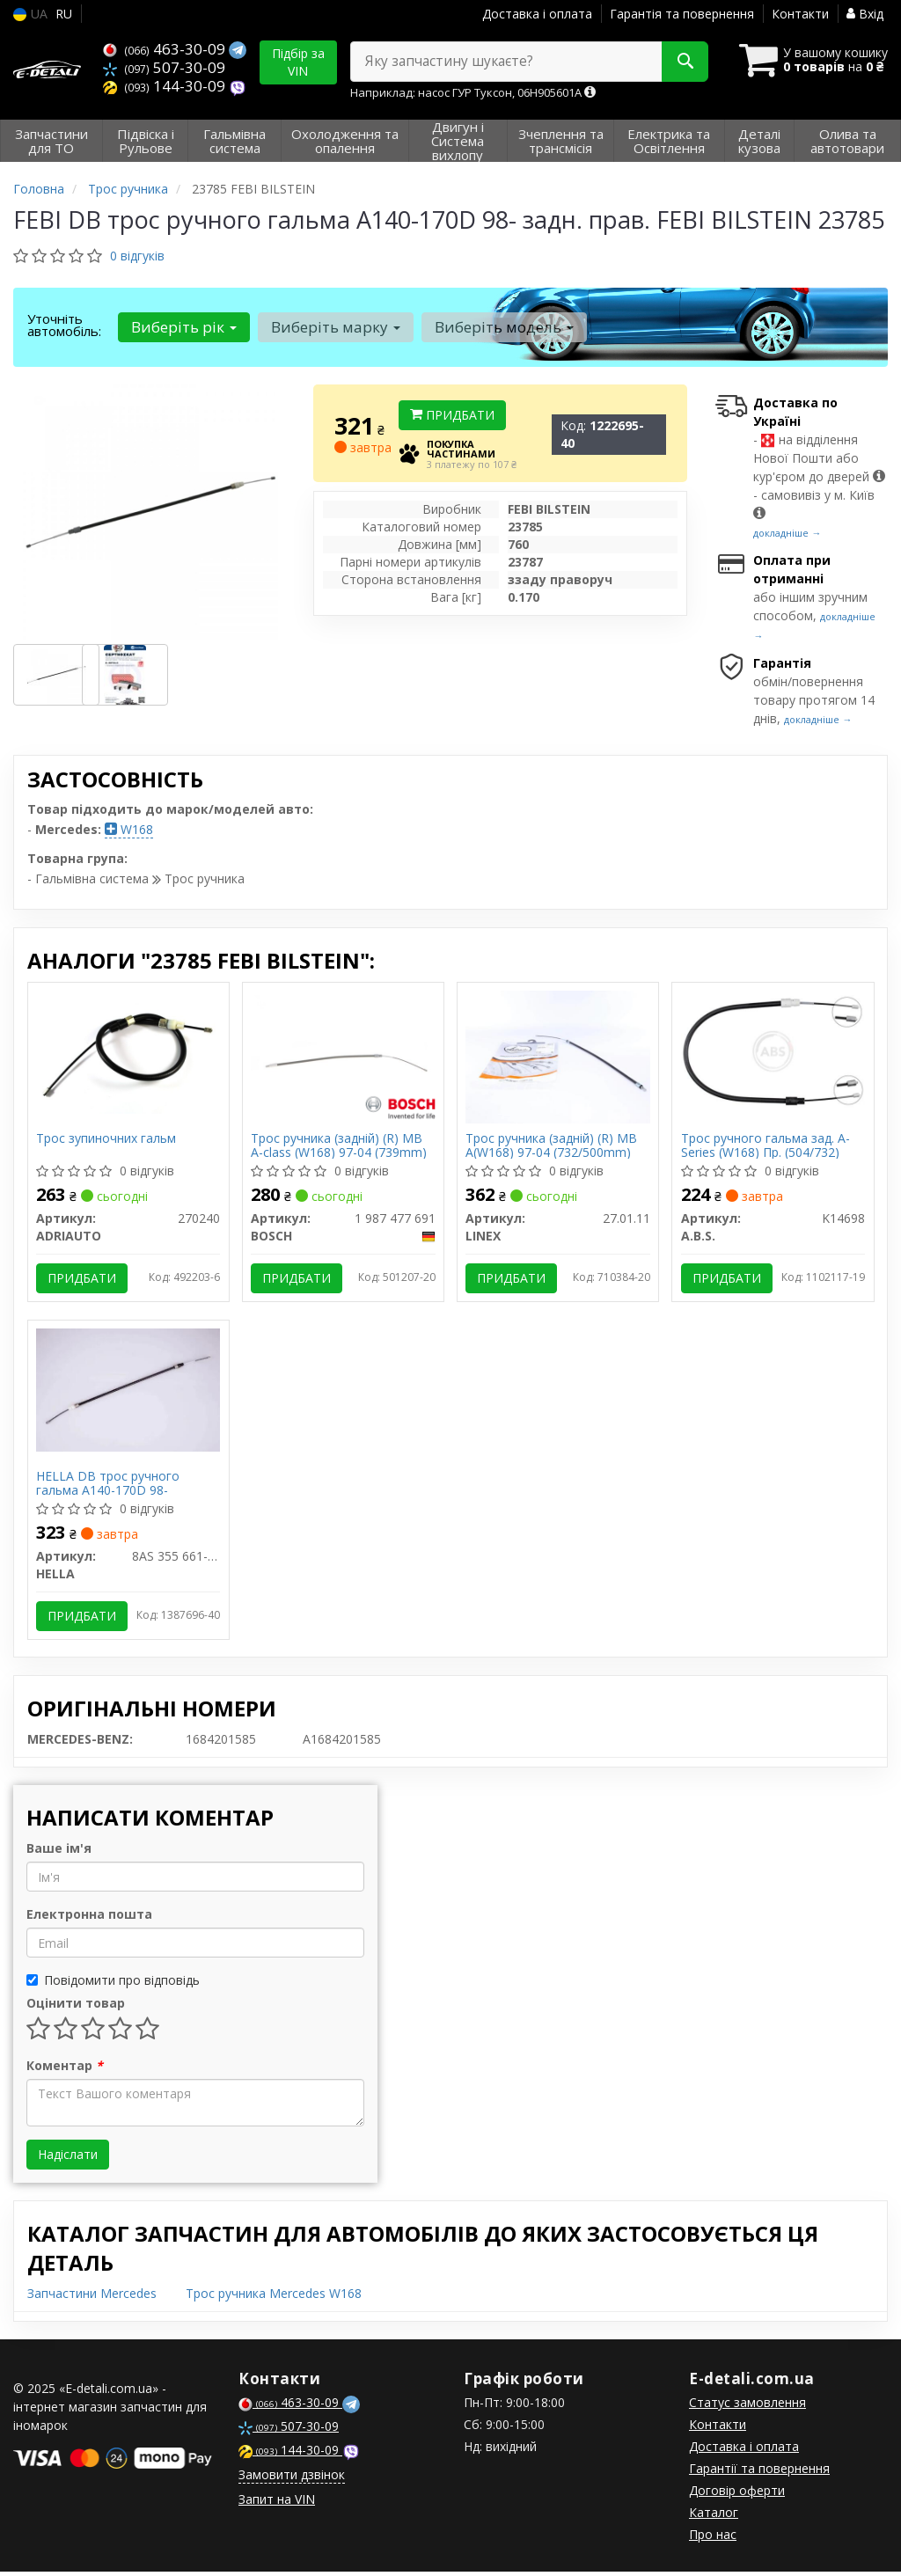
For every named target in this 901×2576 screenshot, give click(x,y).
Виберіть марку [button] (334, 327)
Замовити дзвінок (291, 2478)
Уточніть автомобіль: (64, 325)
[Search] (679, 61)
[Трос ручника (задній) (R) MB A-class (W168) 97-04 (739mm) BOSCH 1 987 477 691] (343, 1051)
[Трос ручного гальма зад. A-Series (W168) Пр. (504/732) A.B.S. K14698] (772, 1051)
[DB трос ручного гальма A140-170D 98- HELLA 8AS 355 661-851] (128, 1390)
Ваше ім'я (59, 1852)
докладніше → (787, 532)
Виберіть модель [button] (502, 327)
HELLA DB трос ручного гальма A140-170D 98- (108, 1485)
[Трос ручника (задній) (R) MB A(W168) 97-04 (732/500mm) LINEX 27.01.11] (557, 1055)
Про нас (712, 2538)
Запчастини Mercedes (92, 2297)
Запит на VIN (276, 2503)
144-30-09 (166, 86)
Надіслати (68, 2158)
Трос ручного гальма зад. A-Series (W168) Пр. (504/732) (765, 1146)
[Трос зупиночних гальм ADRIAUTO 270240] (128, 1051)
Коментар (64, 2069)
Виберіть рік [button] (184, 327)
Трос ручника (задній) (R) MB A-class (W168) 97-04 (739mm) (340, 1146)
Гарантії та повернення (759, 2472)
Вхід (864, 13)
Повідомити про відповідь (113, 1984)
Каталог (713, 2516)
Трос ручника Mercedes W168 (274, 2297)
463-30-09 (166, 49)
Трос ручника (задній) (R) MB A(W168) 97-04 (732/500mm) (552, 1146)
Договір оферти (737, 2494)
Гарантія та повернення (682, 13)
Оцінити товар (75, 2007)
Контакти (800, 13)
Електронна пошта (89, 1918)
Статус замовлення (747, 2406)
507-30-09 (164, 67)
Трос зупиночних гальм (107, 1139)
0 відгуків (137, 255)
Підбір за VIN (298, 62)
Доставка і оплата (537, 13)
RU (63, 13)
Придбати (452, 414)
